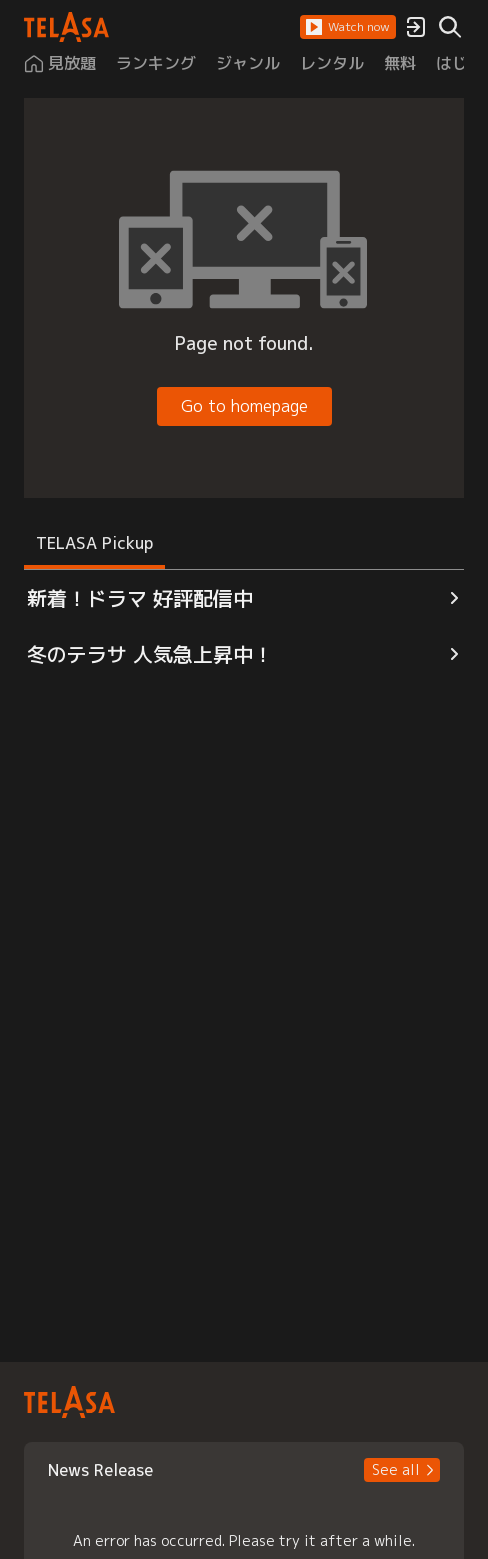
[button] (348, 27)
